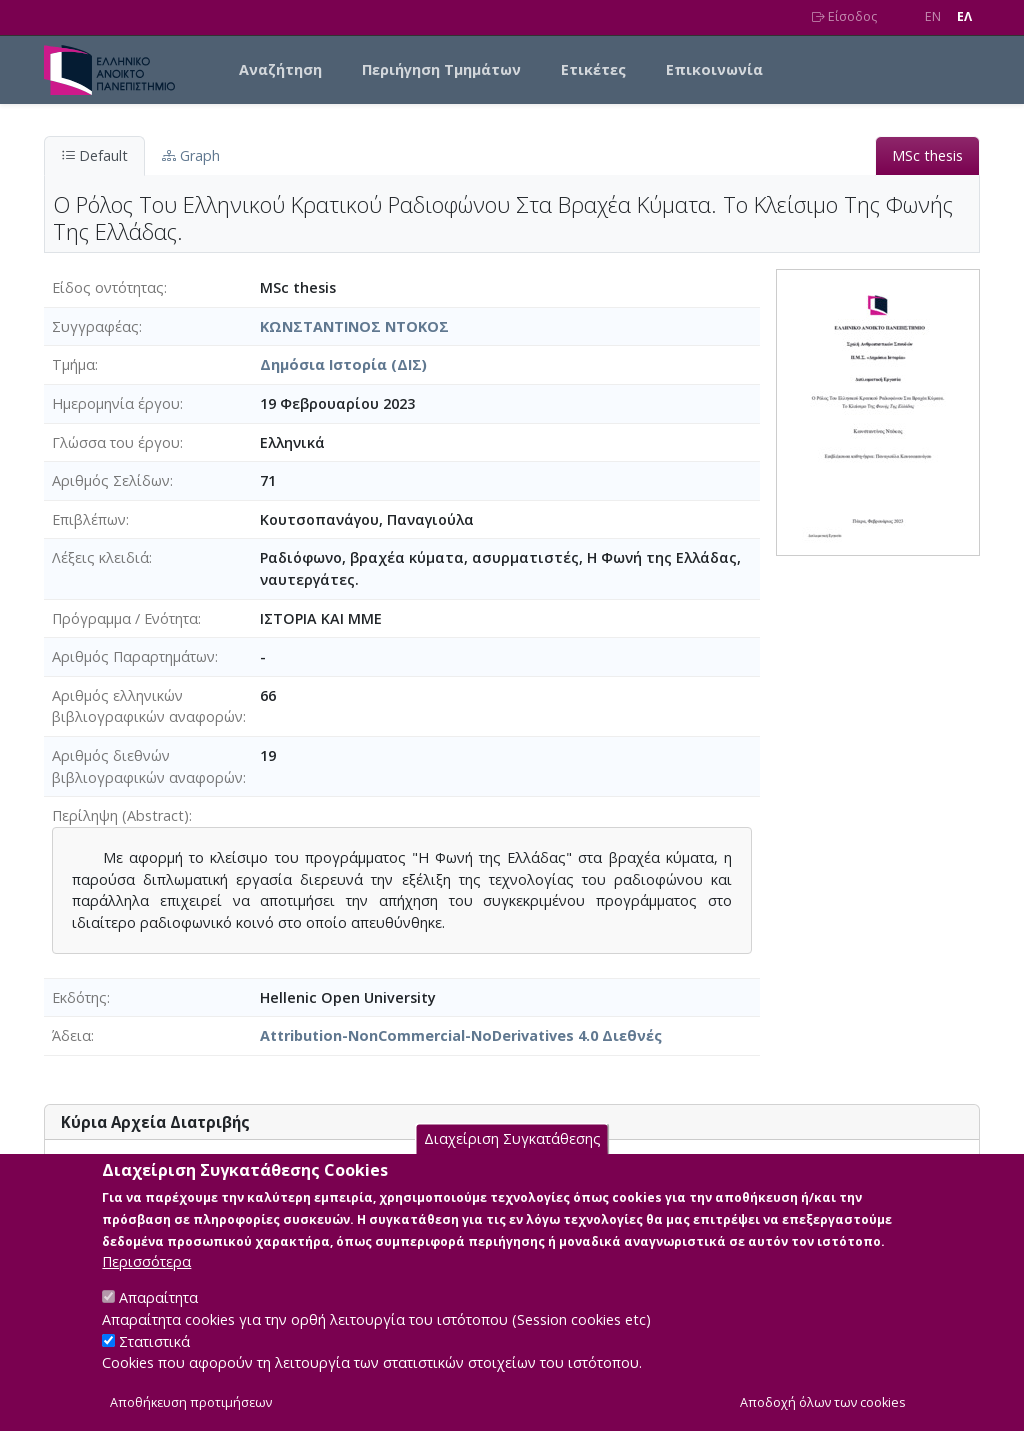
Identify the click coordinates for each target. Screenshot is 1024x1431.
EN (933, 16)
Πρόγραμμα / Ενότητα (125, 618)
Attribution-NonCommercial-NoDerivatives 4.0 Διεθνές (461, 1035)
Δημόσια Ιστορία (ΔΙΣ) (343, 364)
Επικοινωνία (714, 69)
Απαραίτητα (158, 1318)
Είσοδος (844, 16)
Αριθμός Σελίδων (111, 480)
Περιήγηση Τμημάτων (441, 69)
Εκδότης (79, 997)
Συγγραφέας (95, 326)
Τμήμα (73, 364)
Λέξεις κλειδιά (100, 557)
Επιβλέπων (89, 519)
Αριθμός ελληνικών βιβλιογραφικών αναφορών (147, 706)
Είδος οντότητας (108, 287)
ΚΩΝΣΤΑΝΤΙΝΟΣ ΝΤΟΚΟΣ (354, 326)
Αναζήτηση (280, 69)
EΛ (964, 16)
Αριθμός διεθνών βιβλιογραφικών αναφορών (147, 766)
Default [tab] (94, 155)
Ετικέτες (593, 69)
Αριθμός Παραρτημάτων (133, 656)
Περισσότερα (146, 1282)
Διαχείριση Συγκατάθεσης (512, 1159)
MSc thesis (927, 155)
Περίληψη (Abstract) (120, 815)
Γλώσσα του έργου (116, 442)
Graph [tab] (191, 155)
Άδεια (71, 1035)
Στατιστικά (154, 1361)
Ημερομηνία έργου (116, 403)
